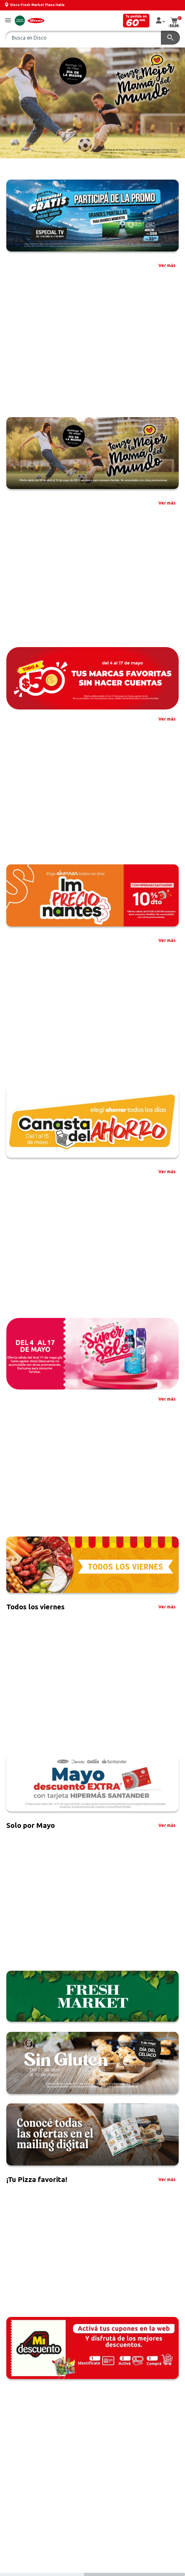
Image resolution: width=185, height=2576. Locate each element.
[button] (8, 20)
